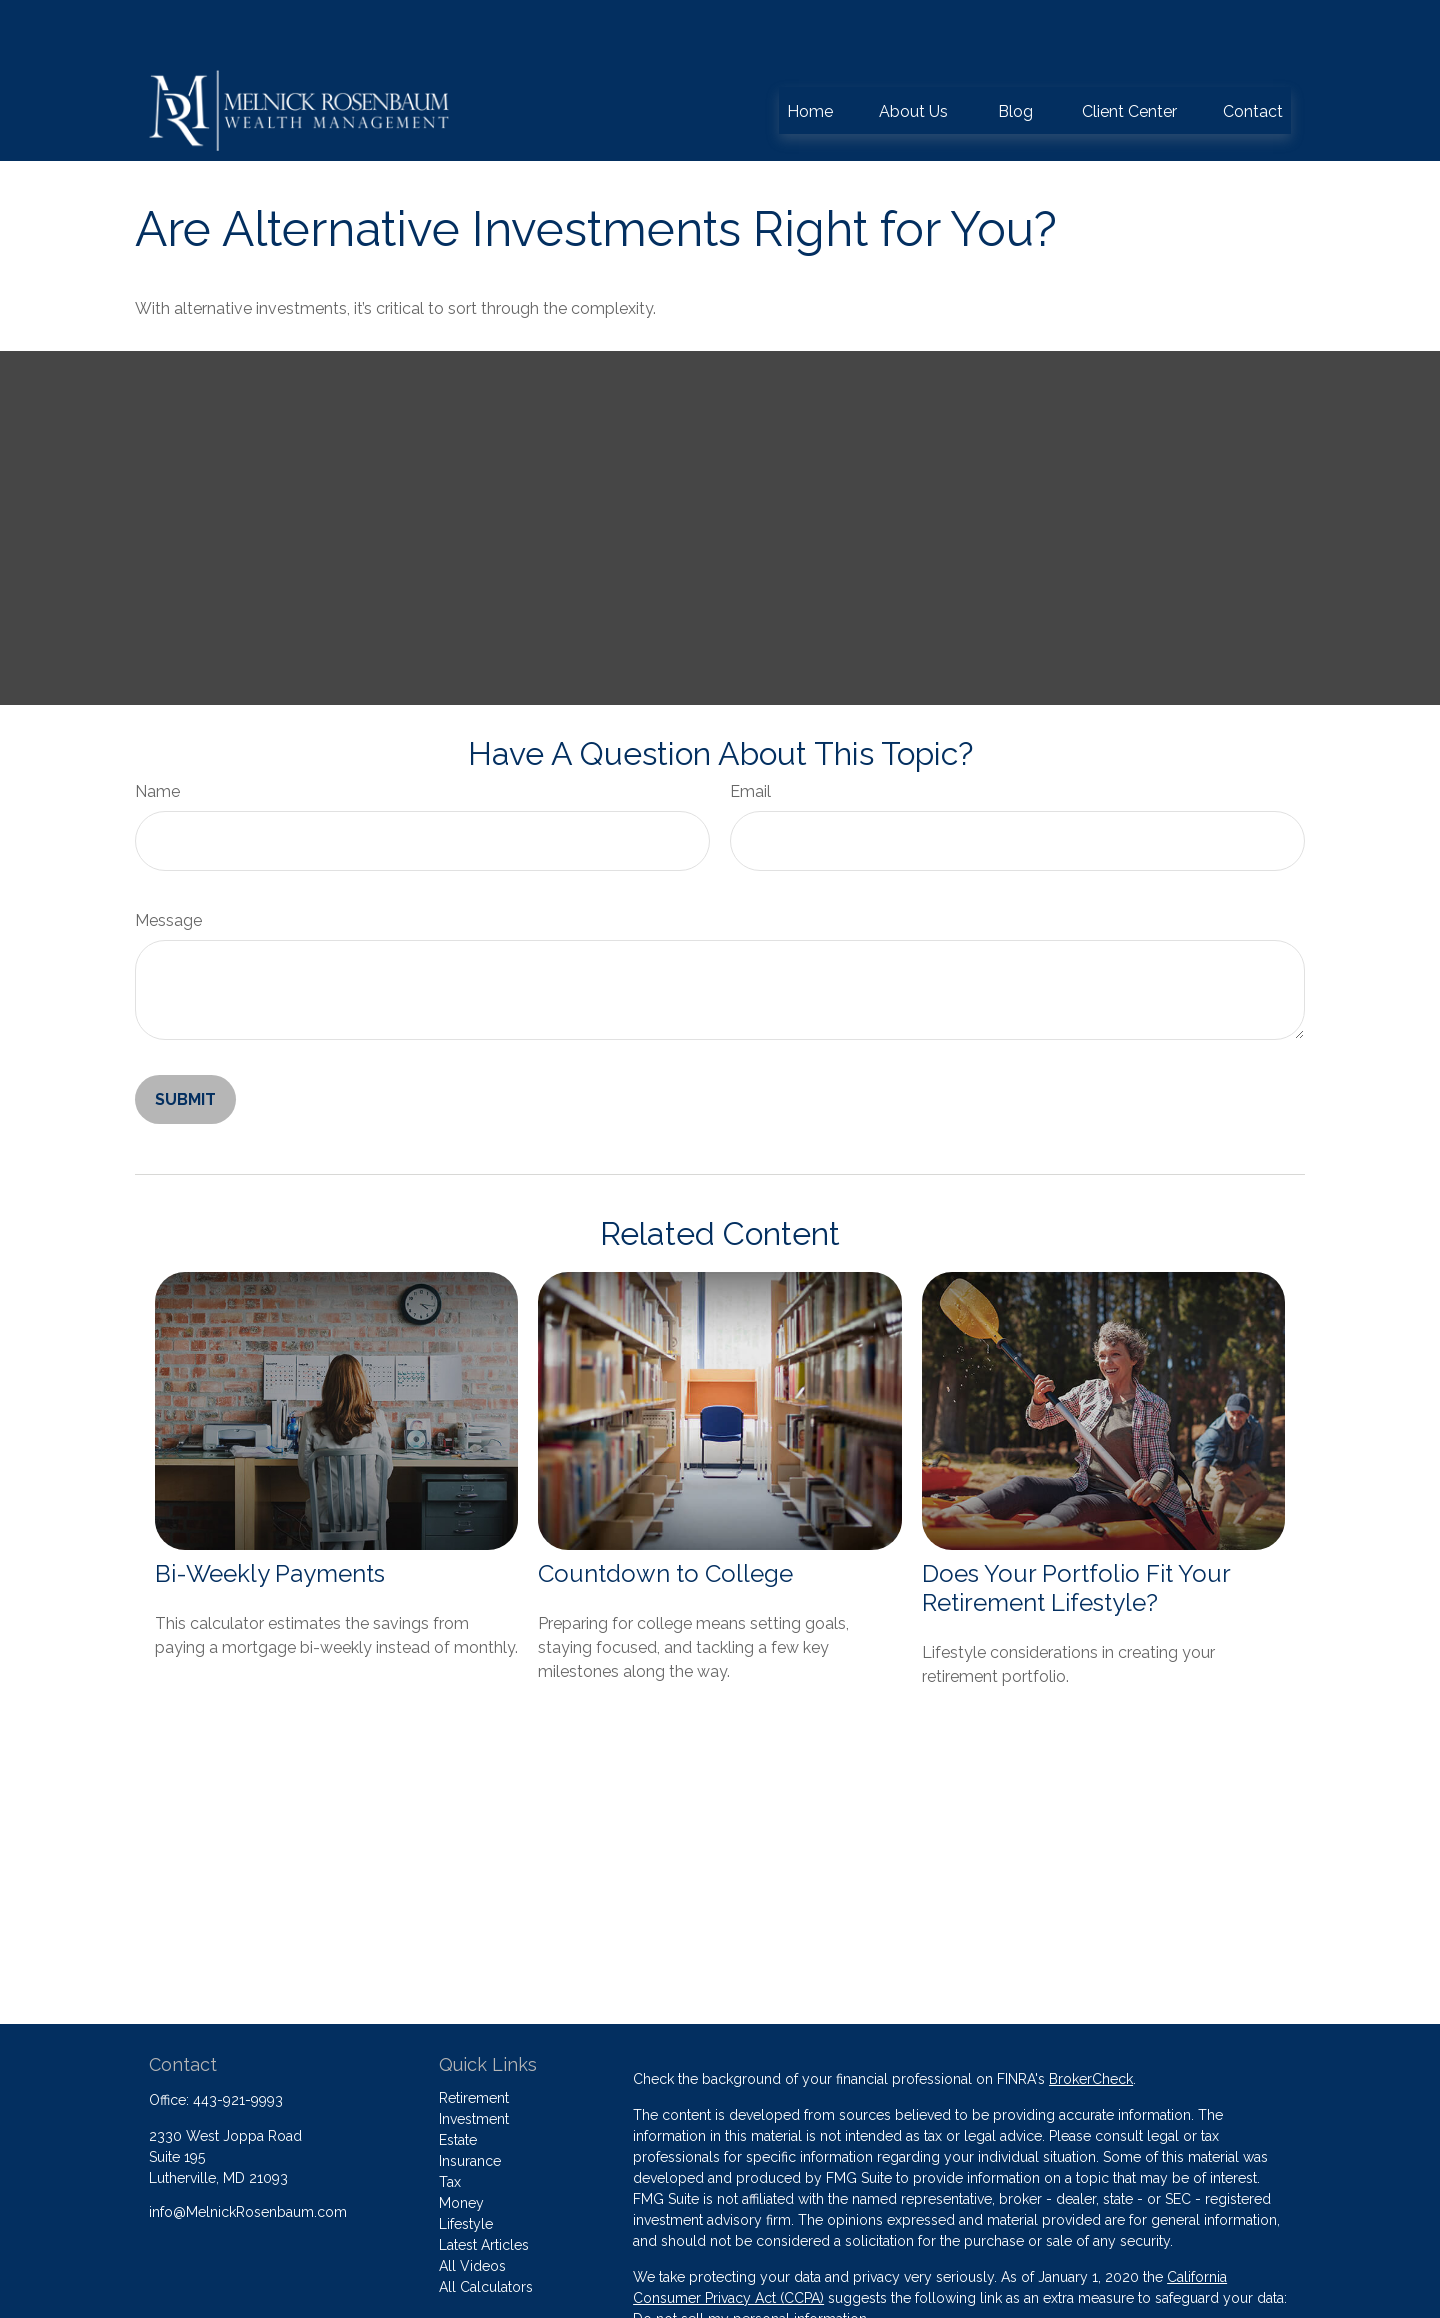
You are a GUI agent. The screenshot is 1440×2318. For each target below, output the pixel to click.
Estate (458, 2080)
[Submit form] (185, 1039)
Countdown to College (665, 1513)
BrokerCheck (1091, 2019)
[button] (810, 50)
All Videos (472, 2206)
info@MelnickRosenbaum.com (248, 2152)
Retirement (474, 2038)
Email (750, 731)
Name (157, 731)
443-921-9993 (238, 2040)
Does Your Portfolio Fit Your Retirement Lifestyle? (1076, 1528)
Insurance (470, 2101)
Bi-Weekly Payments (270, 1513)
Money (461, 2143)
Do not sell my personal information (750, 2259)
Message (168, 860)
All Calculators (486, 2227)
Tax (450, 2122)
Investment (474, 2059)
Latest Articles (484, 2185)
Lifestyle (466, 2164)
